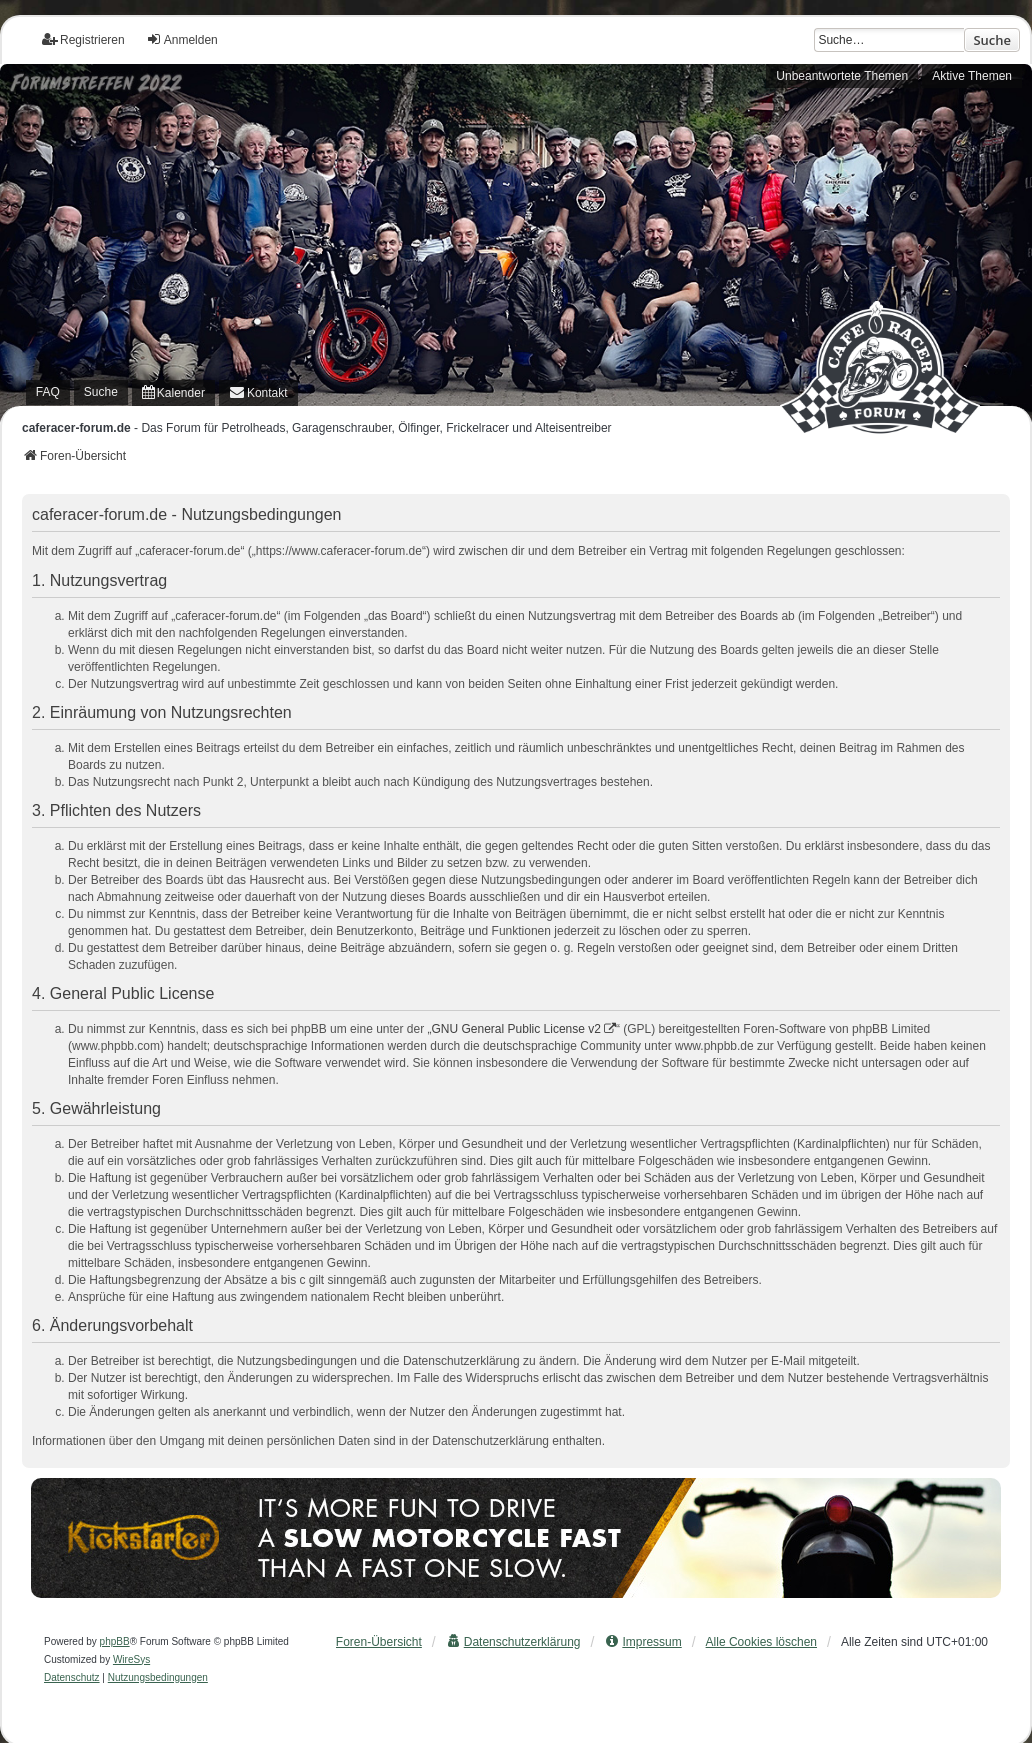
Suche (992, 40)
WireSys (131, 1659)
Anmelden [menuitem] (182, 39)
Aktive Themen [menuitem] (972, 76)
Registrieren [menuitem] (83, 39)
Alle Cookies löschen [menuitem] (761, 1642)
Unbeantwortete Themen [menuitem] (842, 76)
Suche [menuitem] (101, 392)
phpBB (115, 1641)
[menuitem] (173, 392)
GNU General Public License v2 (516, 1029)
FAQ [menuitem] (48, 392)
